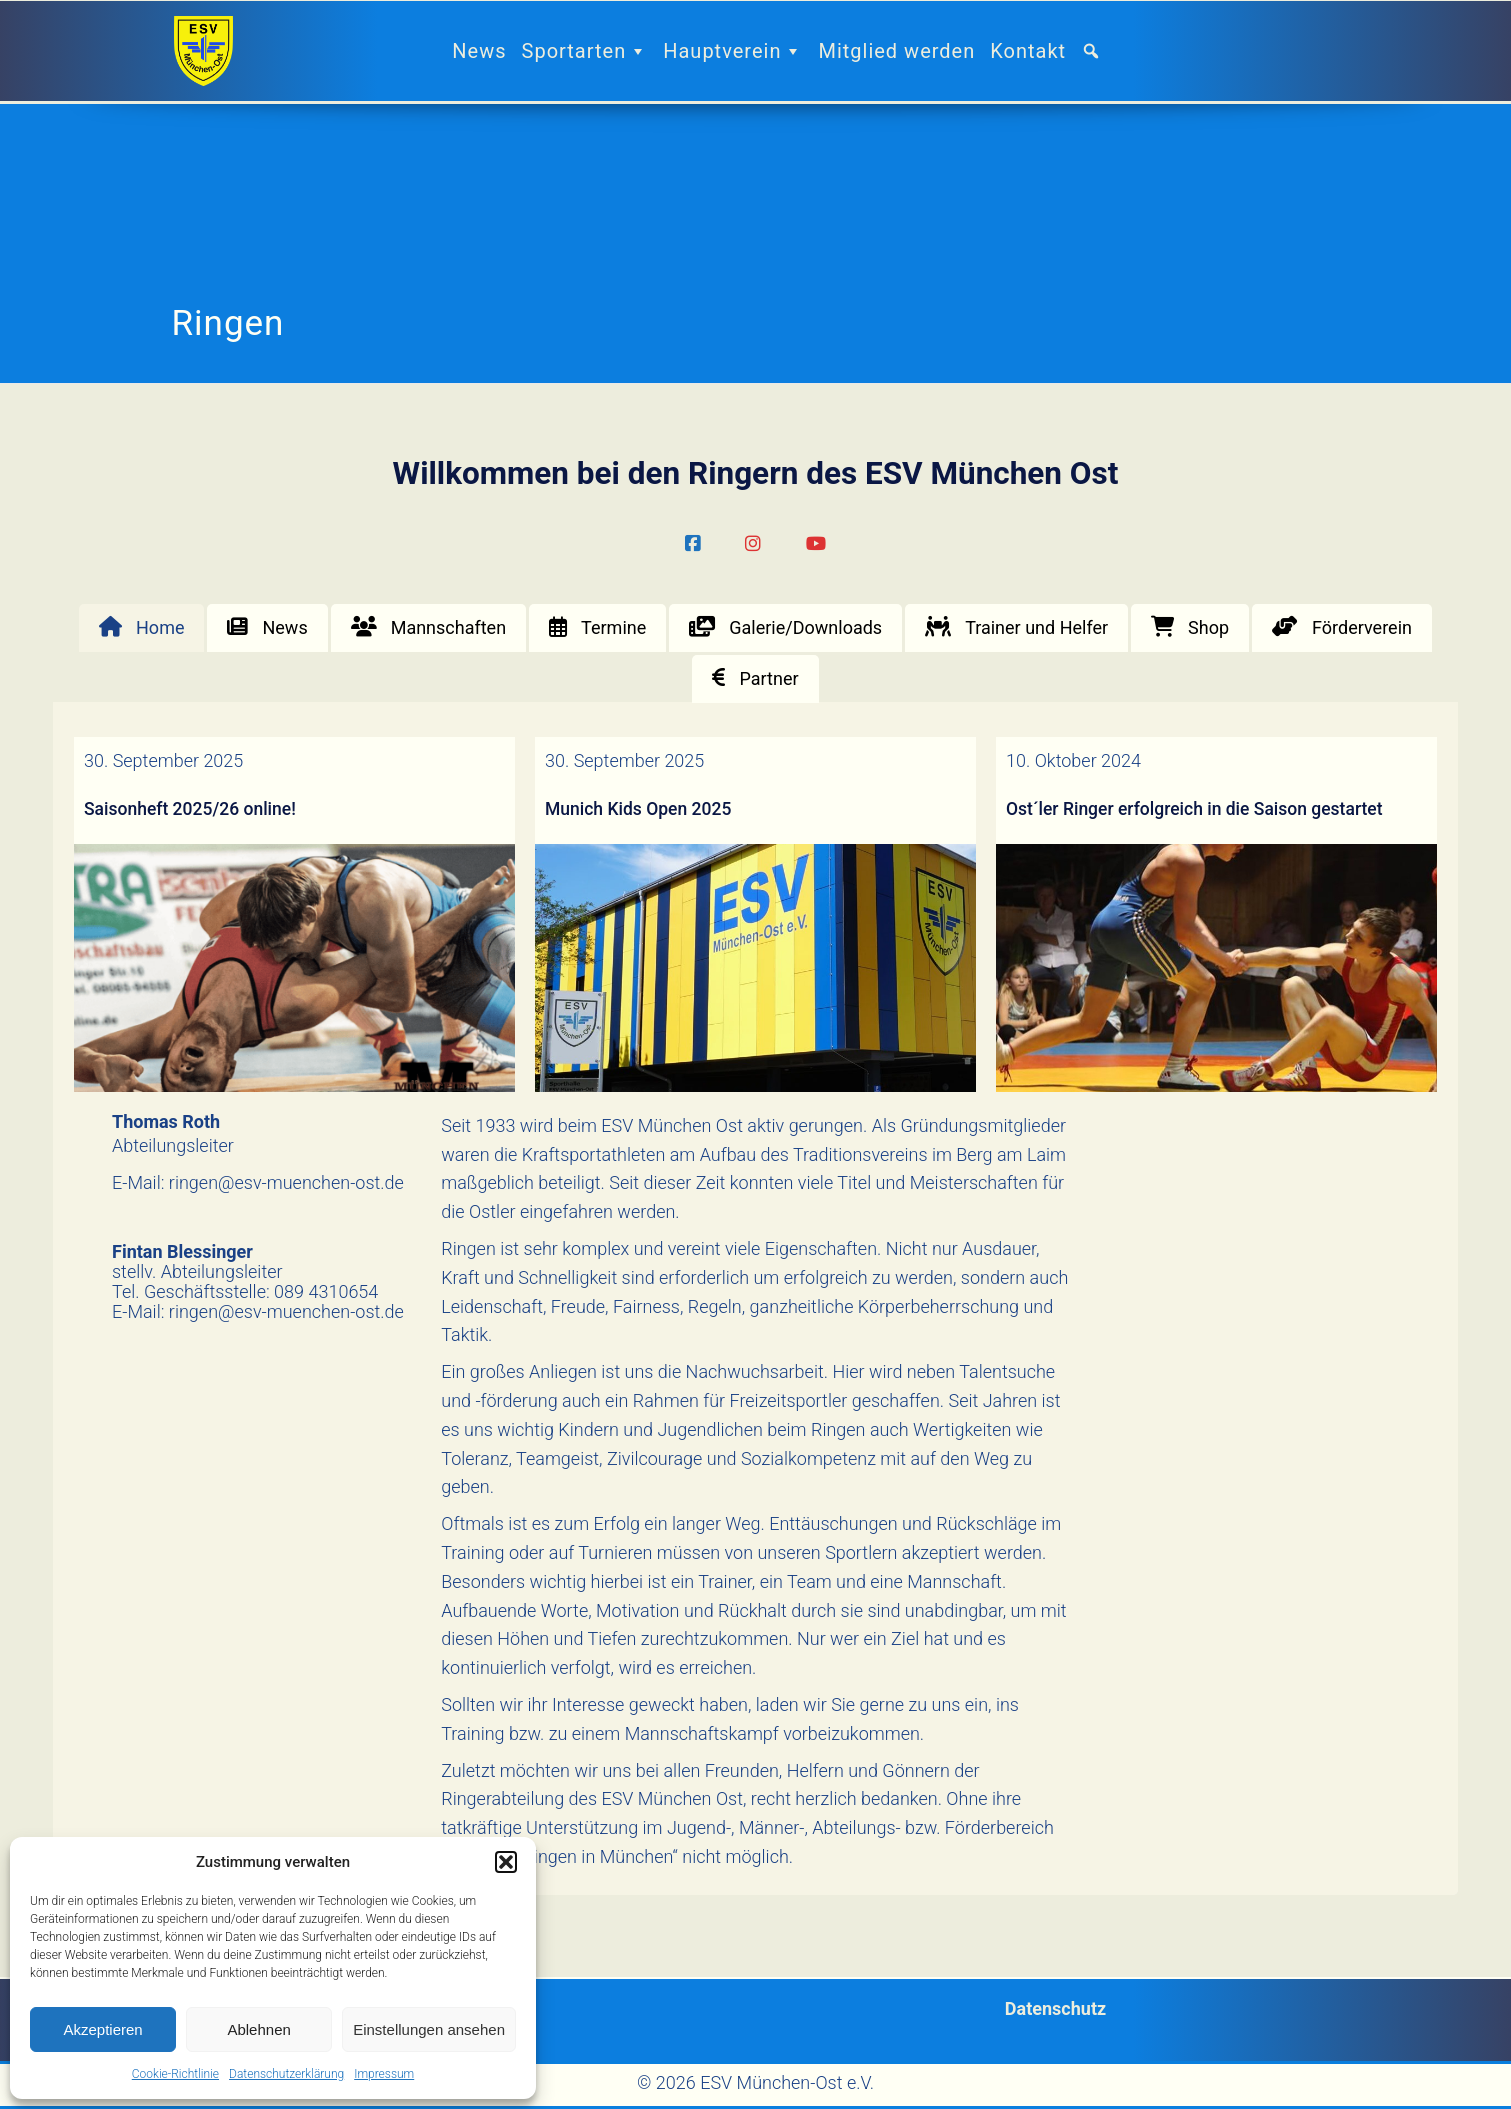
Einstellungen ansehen (429, 2029)
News (479, 51)
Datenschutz (1055, 2008)
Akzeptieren (102, 2029)
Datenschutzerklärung (286, 2074)
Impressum (384, 2074)
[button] (506, 1862)
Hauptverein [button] (733, 51)
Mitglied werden (896, 51)
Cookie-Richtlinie (175, 2074)
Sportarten (585, 51)
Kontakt (1028, 51)
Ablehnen (258, 2029)
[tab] (141, 628)
